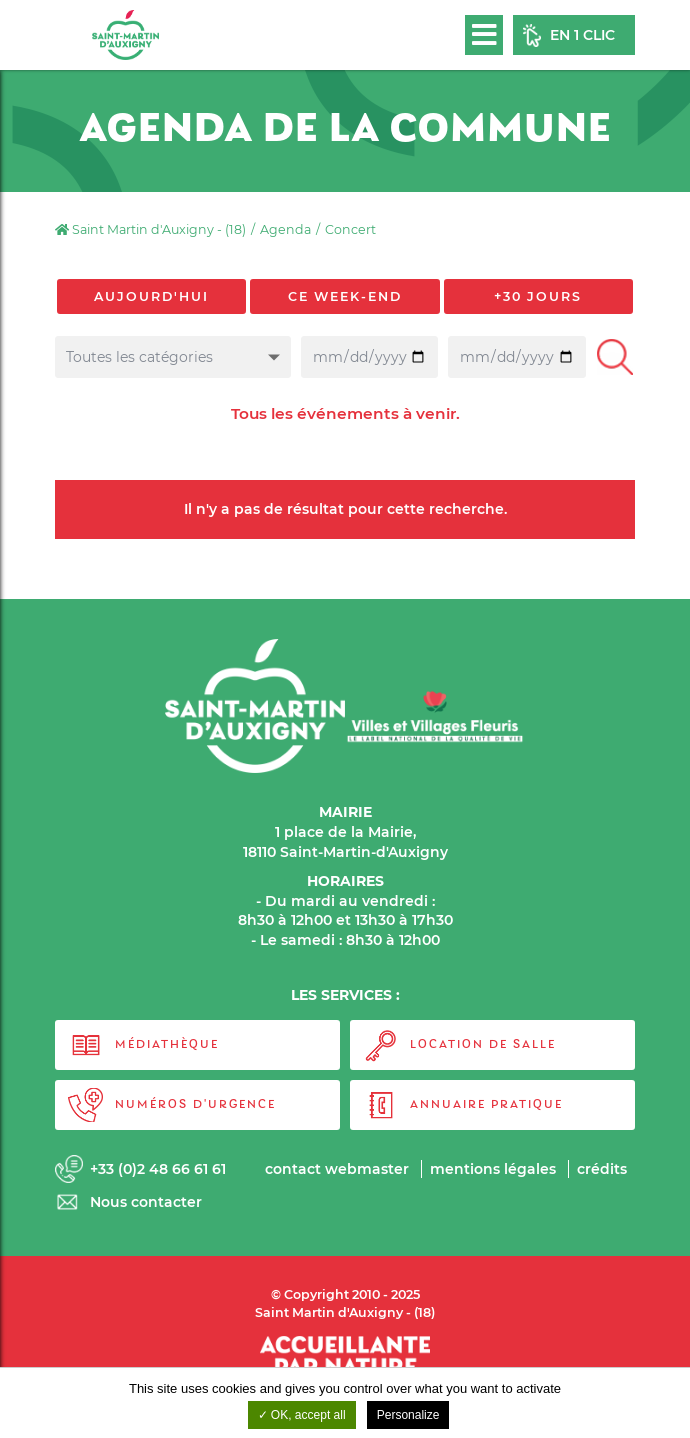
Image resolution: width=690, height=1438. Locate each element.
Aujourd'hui (151, 296)
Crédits (602, 1169)
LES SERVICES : (345, 995)
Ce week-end (345, 296)
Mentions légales (493, 1169)
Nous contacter (146, 1202)
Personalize (408, 1415)
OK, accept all (302, 1415)
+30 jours (538, 296)
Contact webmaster (337, 1169)
